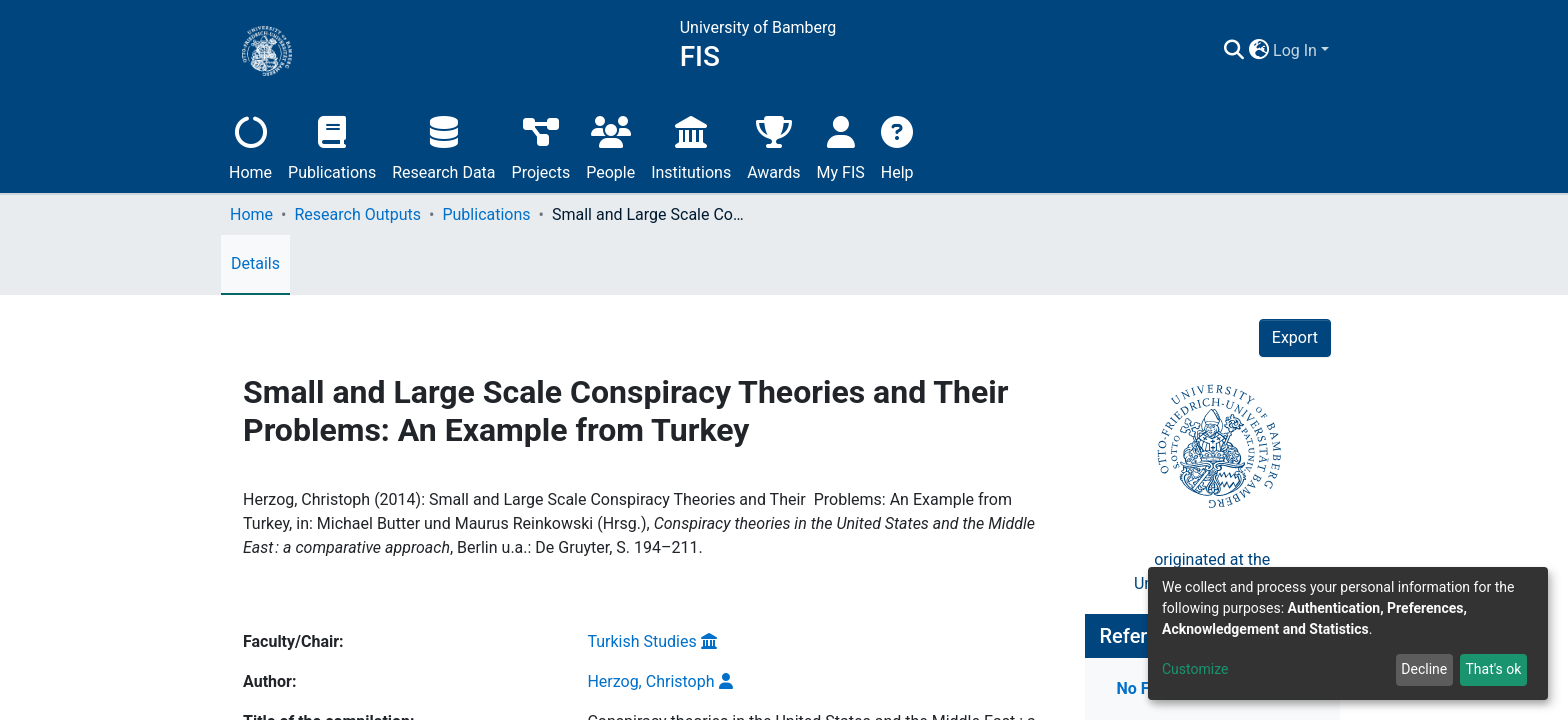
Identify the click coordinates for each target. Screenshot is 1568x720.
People (610, 145)
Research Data (443, 145)
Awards (773, 145)
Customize (1195, 669)
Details (255, 263)
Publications (332, 145)
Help (897, 145)
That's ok (1493, 669)
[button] (1318, 51)
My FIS (841, 145)
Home (250, 145)
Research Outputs (357, 214)
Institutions (691, 145)
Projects (541, 145)
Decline (1424, 669)
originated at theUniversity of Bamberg (1212, 533)
